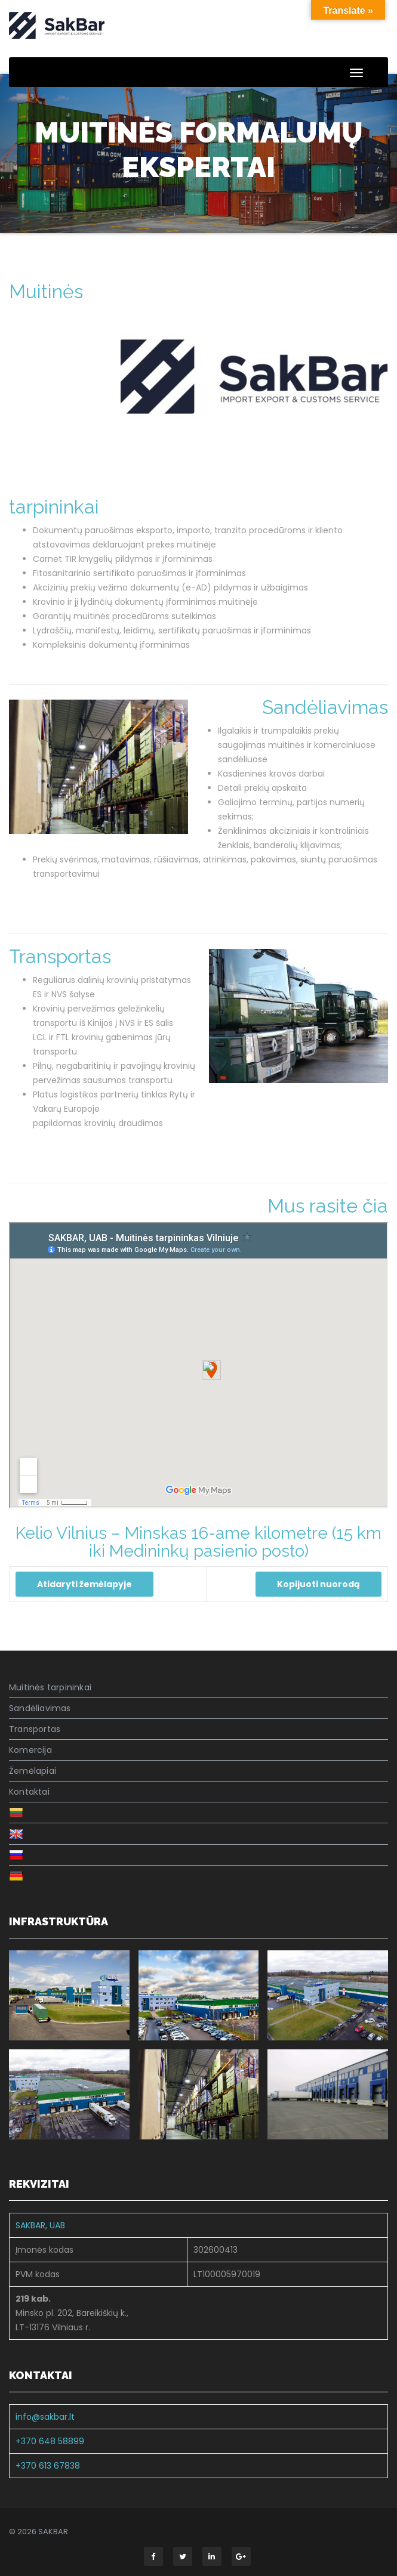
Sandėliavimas (325, 707)
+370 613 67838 (48, 2466)
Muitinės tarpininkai (50, 1687)
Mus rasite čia (327, 1206)
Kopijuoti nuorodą (318, 1584)
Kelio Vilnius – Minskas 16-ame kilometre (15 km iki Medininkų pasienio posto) (198, 1542)
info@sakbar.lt (45, 2417)
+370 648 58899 (50, 2441)
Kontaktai (29, 1792)
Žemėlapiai (32, 1771)
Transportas (60, 956)
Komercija (30, 1750)
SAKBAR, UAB (40, 2225)
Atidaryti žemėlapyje (84, 1584)
